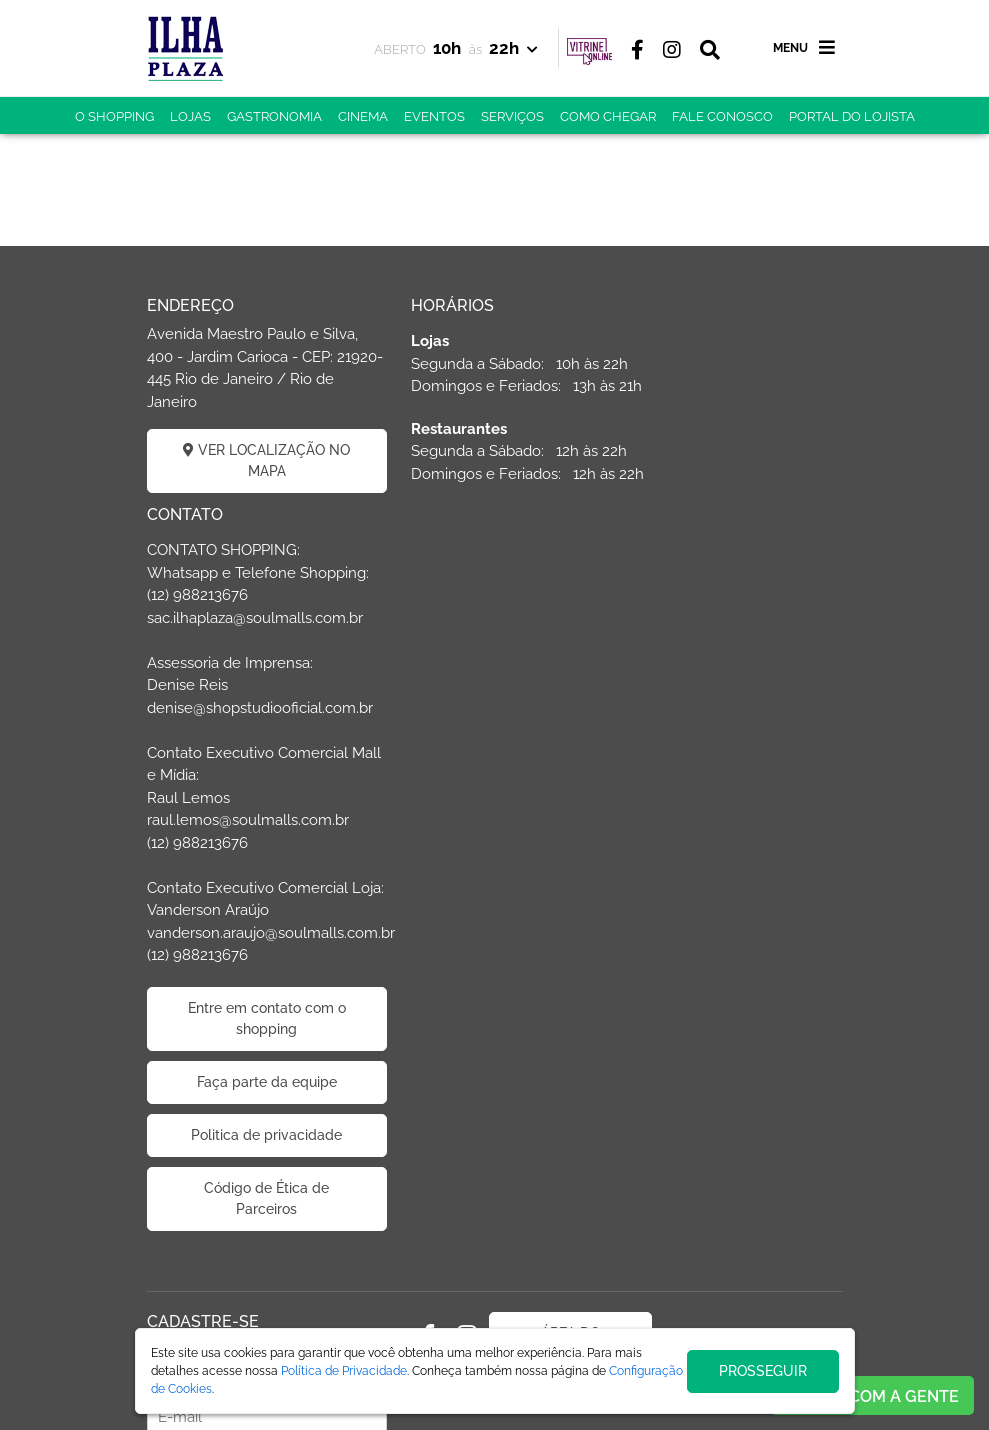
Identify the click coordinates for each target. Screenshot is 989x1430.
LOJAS (190, 116)
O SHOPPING (114, 116)
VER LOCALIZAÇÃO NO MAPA (255, 460)
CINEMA (363, 116)
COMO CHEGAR (608, 116)
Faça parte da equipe (735, 895)
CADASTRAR (254, 1267)
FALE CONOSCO (722, 116)
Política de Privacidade (344, 1371)
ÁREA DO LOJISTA (533, 1156)
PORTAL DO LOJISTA (852, 116)
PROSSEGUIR (763, 1371)
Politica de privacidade (734, 948)
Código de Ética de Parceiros (734, 1011)
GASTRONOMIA (274, 116)
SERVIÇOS (512, 116)
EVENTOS (434, 116)
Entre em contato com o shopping (735, 831)
